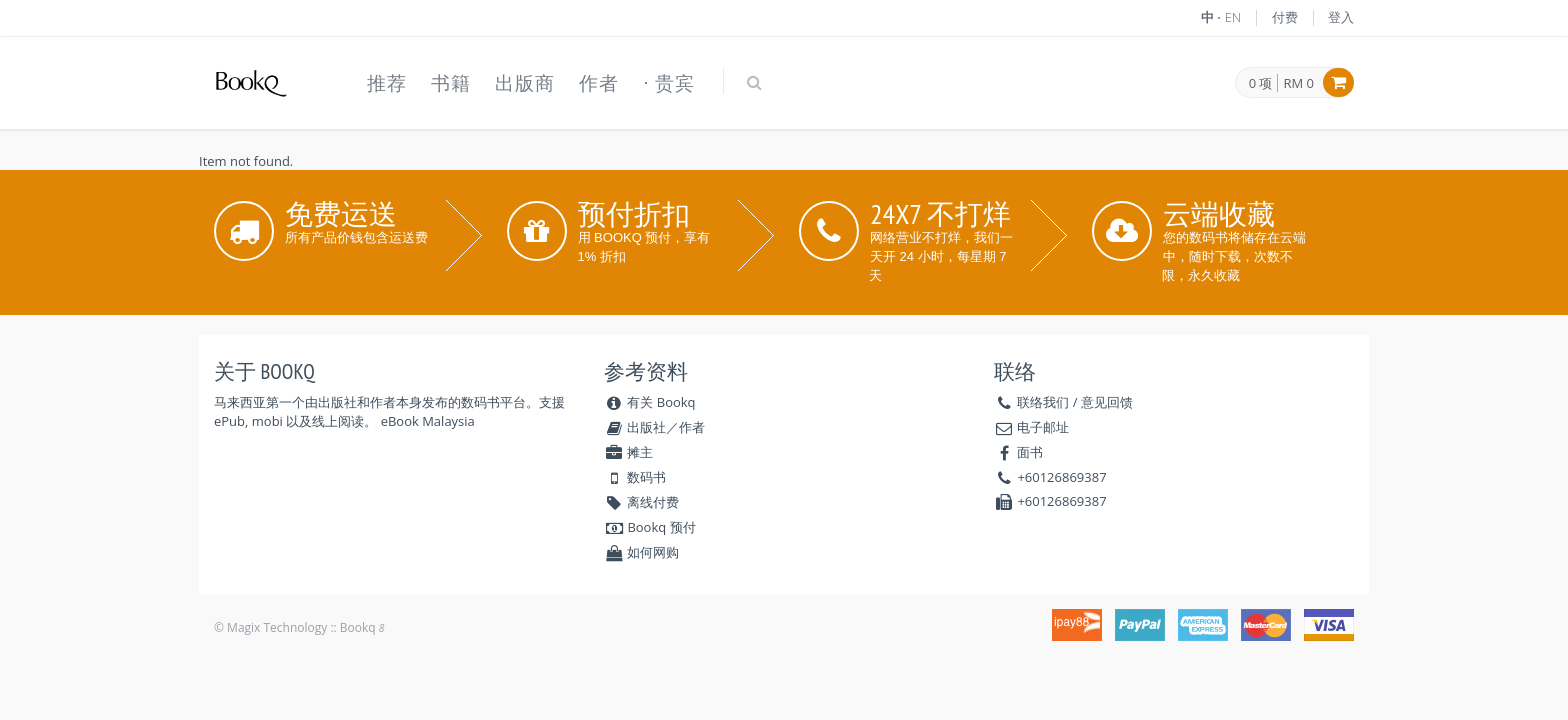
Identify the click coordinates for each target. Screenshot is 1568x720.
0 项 (1261, 84)
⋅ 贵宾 (669, 83)
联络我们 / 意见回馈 (1075, 402)
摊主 (628, 452)
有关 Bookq (650, 402)
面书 (1030, 452)
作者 (599, 83)
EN (1233, 17)
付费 (1285, 17)
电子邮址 (1043, 427)
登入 (1341, 17)
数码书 (635, 477)
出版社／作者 (654, 427)
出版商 (525, 83)
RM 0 (1298, 83)
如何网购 (641, 552)
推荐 (387, 83)
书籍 (451, 83)
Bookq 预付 (650, 527)
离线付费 (641, 502)
